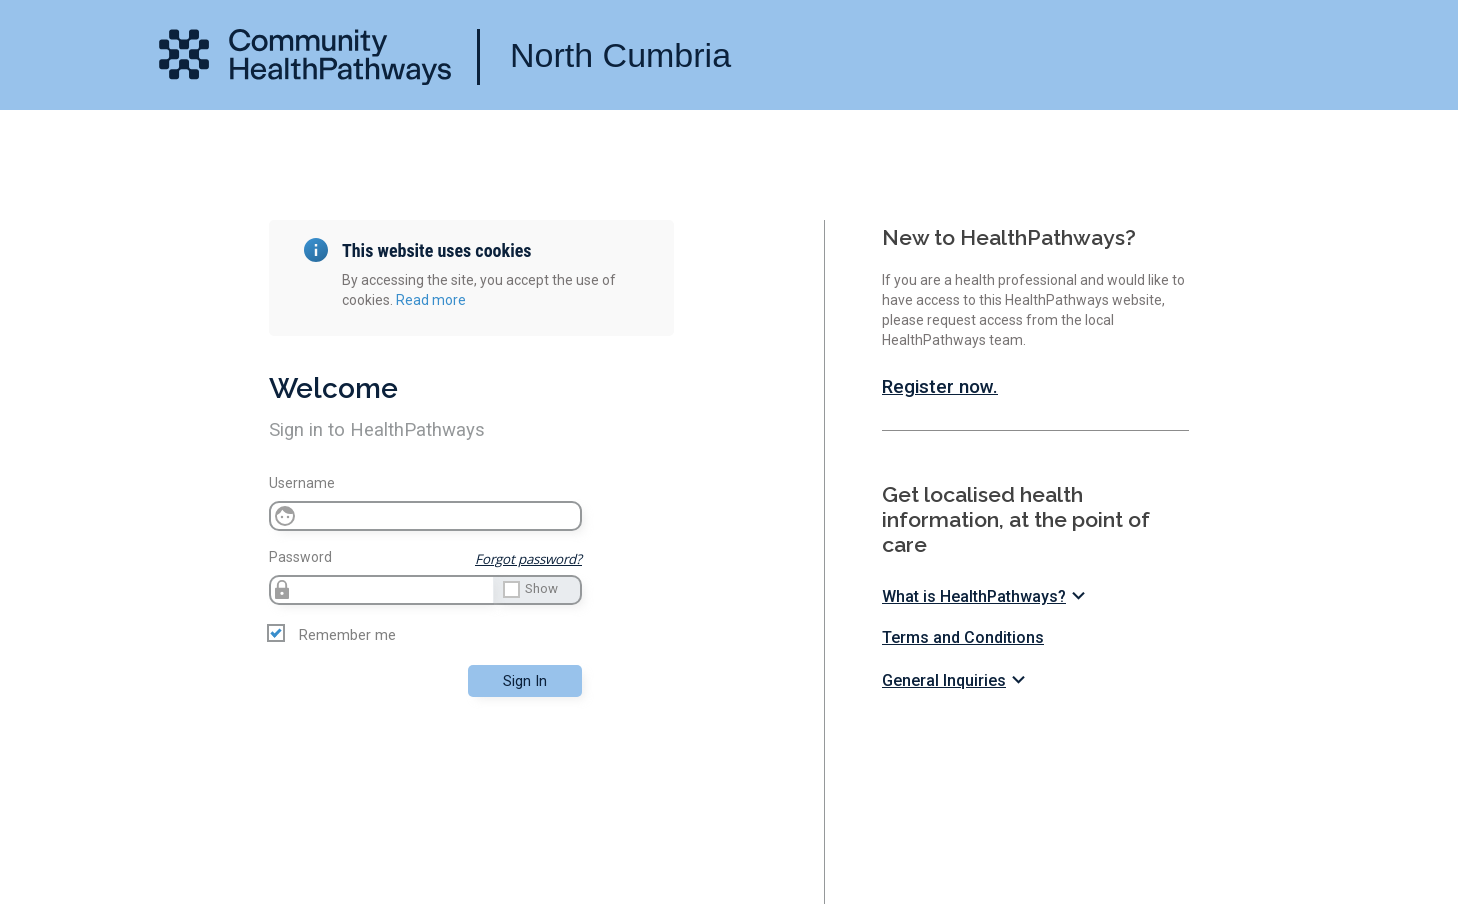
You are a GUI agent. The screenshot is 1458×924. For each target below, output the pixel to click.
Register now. (940, 387)
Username (302, 483)
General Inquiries (956, 680)
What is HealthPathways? (986, 596)
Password (300, 557)
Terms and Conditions (963, 637)
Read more (431, 300)
